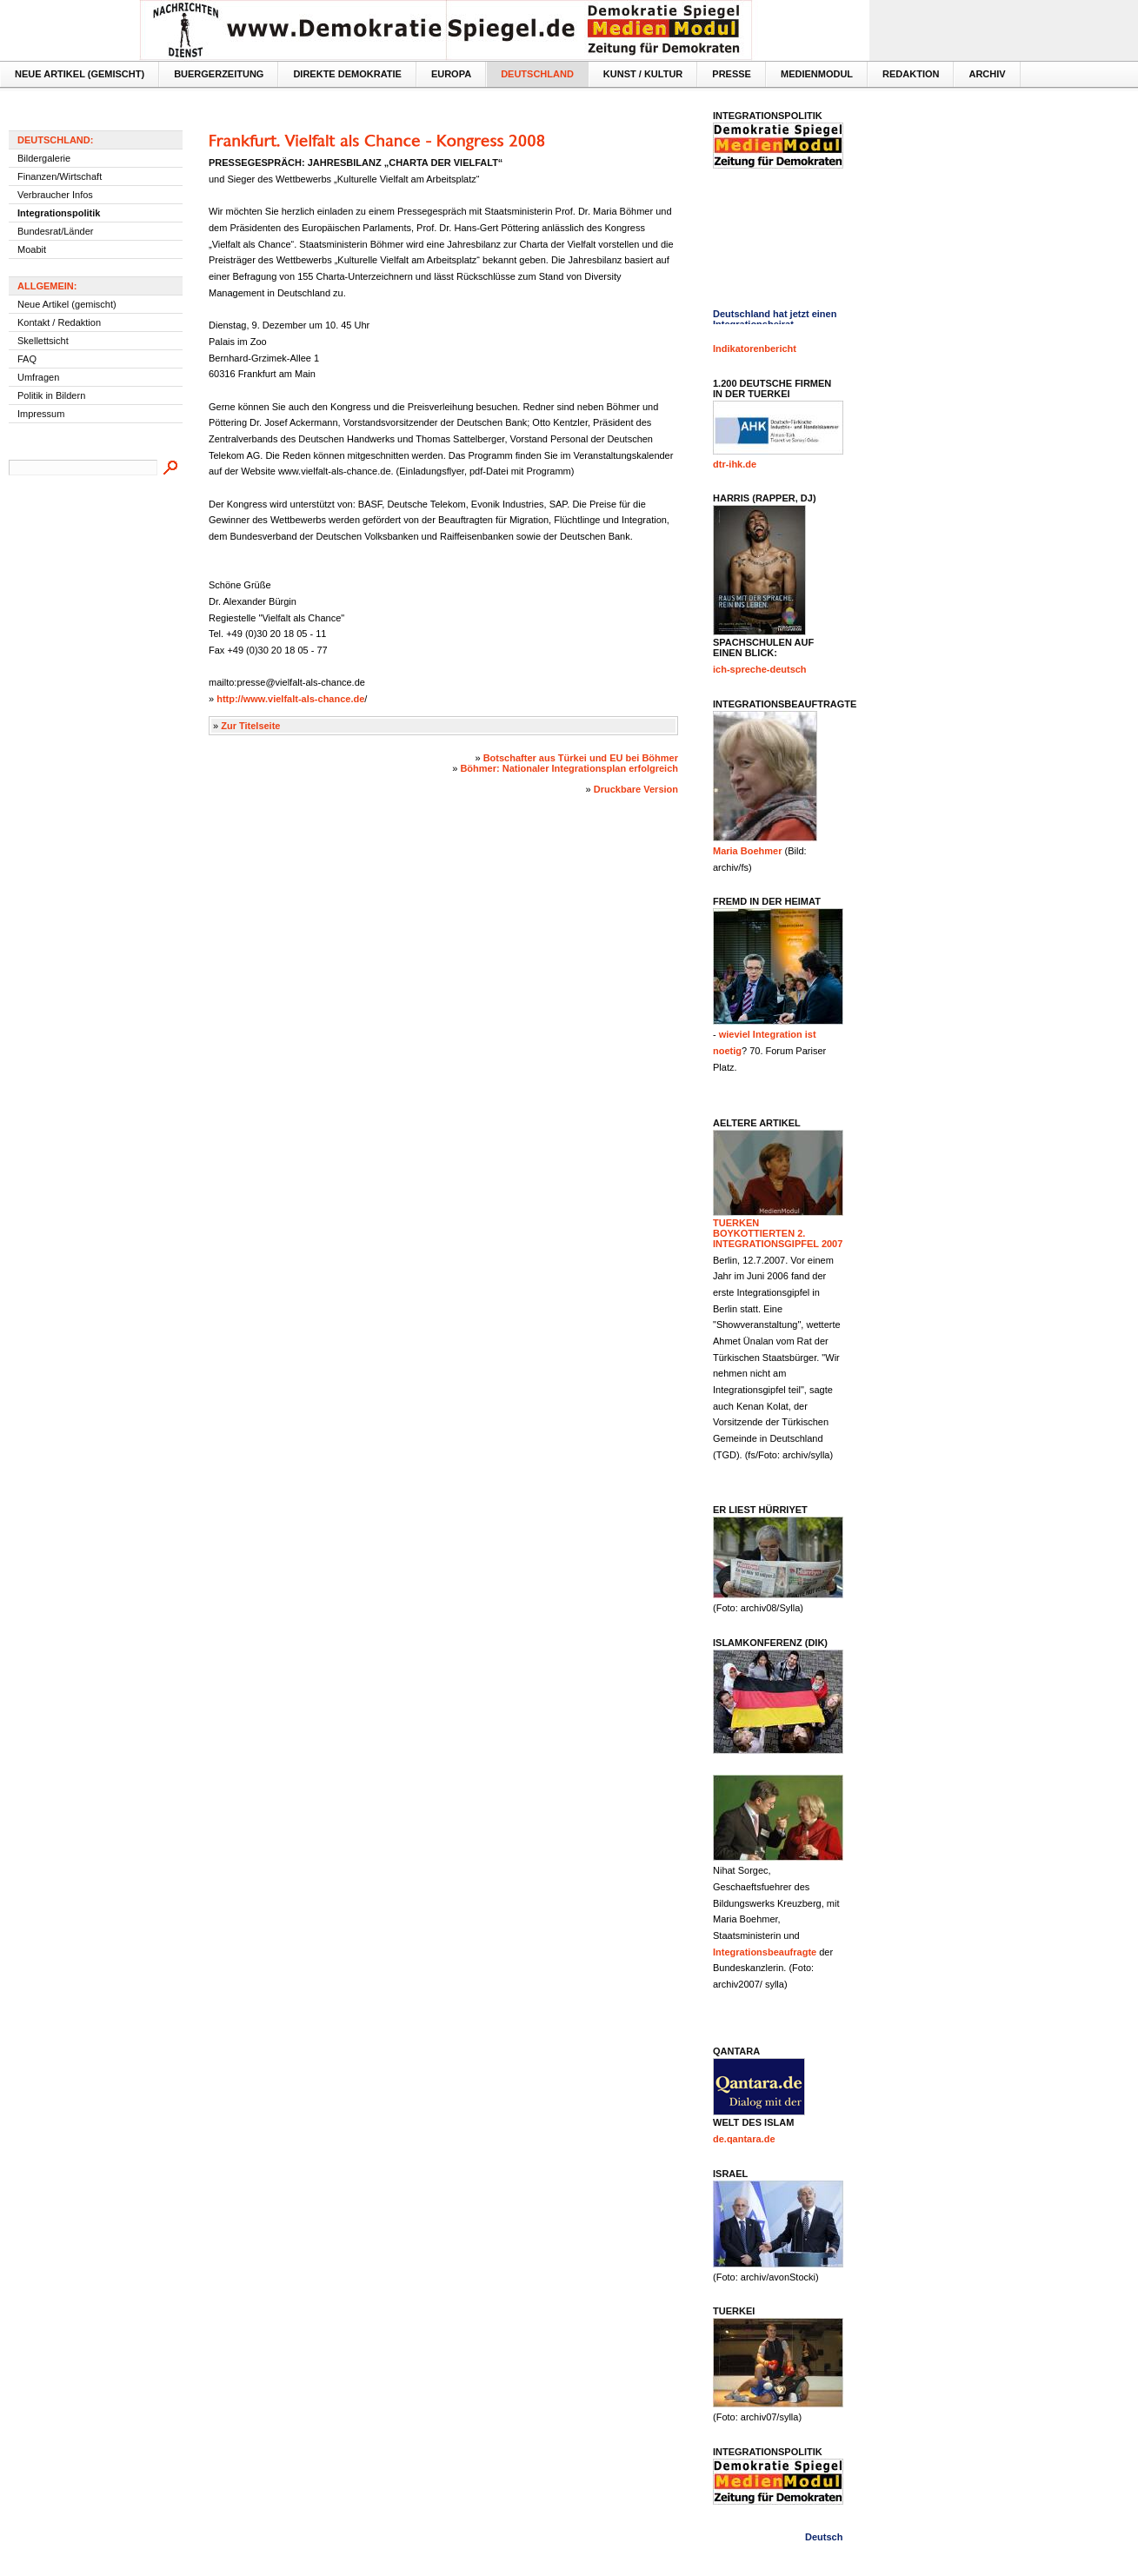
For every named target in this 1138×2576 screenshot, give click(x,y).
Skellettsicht (43, 340)
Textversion (827, 14)
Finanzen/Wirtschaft (59, 176)
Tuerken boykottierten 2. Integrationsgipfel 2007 (777, 1233)
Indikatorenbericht (754, 348)
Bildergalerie (43, 158)
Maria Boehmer (747, 851)
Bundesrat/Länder (55, 231)
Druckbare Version (636, 789)
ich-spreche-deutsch (760, 669)
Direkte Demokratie (347, 74)
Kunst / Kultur (642, 74)
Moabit (31, 249)
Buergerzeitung (218, 74)
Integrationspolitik (58, 213)
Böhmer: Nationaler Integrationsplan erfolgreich (569, 768)
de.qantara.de (744, 2139)
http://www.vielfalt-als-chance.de (290, 699)
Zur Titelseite (250, 725)
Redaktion (910, 74)
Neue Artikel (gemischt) (79, 74)
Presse (731, 74)
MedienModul (817, 74)
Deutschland (537, 74)
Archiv (986, 74)
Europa (451, 74)
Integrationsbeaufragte (764, 1952)
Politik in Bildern (51, 395)
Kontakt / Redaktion (59, 322)
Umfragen (38, 377)
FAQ (27, 359)
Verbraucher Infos (55, 194)
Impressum (40, 413)
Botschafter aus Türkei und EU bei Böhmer (580, 758)
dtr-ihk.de (734, 464)
